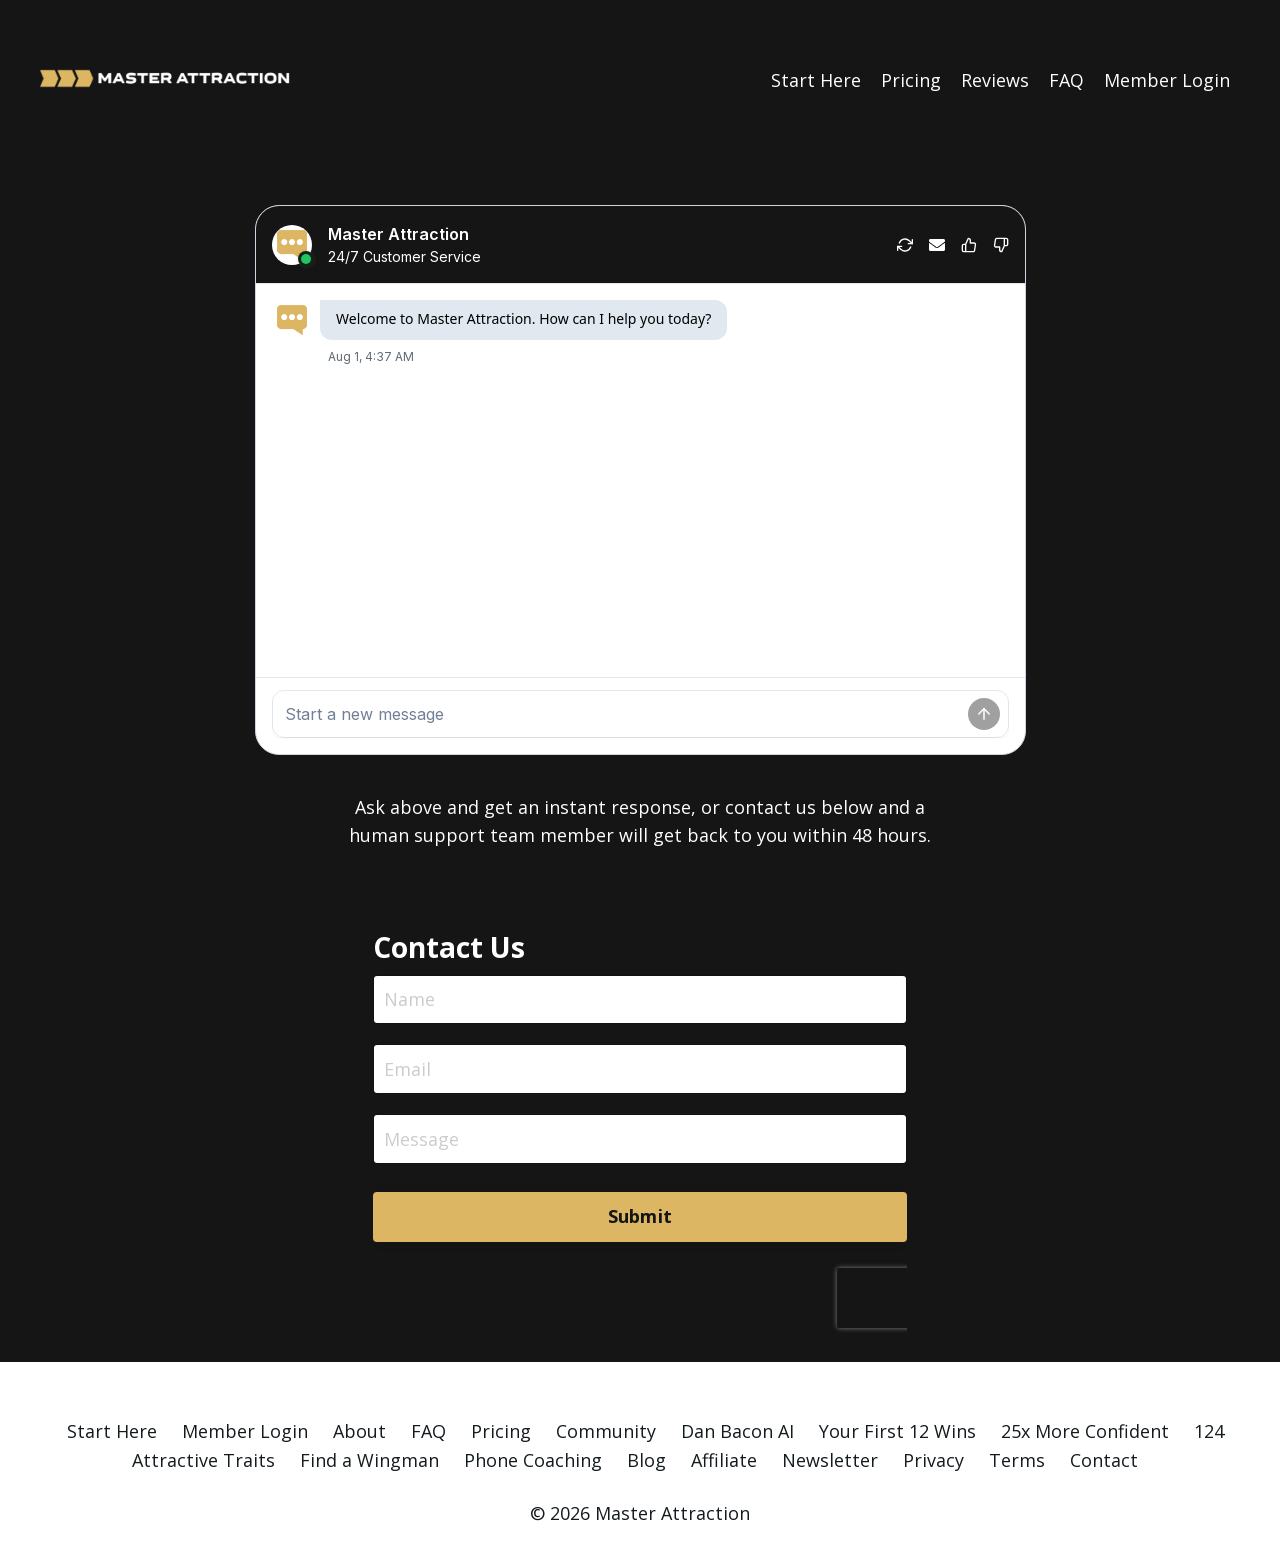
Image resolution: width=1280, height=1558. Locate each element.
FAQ (1066, 79)
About (359, 1431)
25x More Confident (1085, 1431)
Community (606, 1431)
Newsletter (830, 1460)
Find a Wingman (369, 1460)
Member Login (1167, 79)
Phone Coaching (533, 1460)
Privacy (933, 1460)
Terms (1017, 1460)
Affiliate (724, 1460)
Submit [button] (640, 1217)
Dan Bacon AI (737, 1431)
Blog (646, 1460)
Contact (1104, 1460)
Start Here (816, 79)
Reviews (995, 79)
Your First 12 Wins (897, 1431)
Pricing (911, 79)
